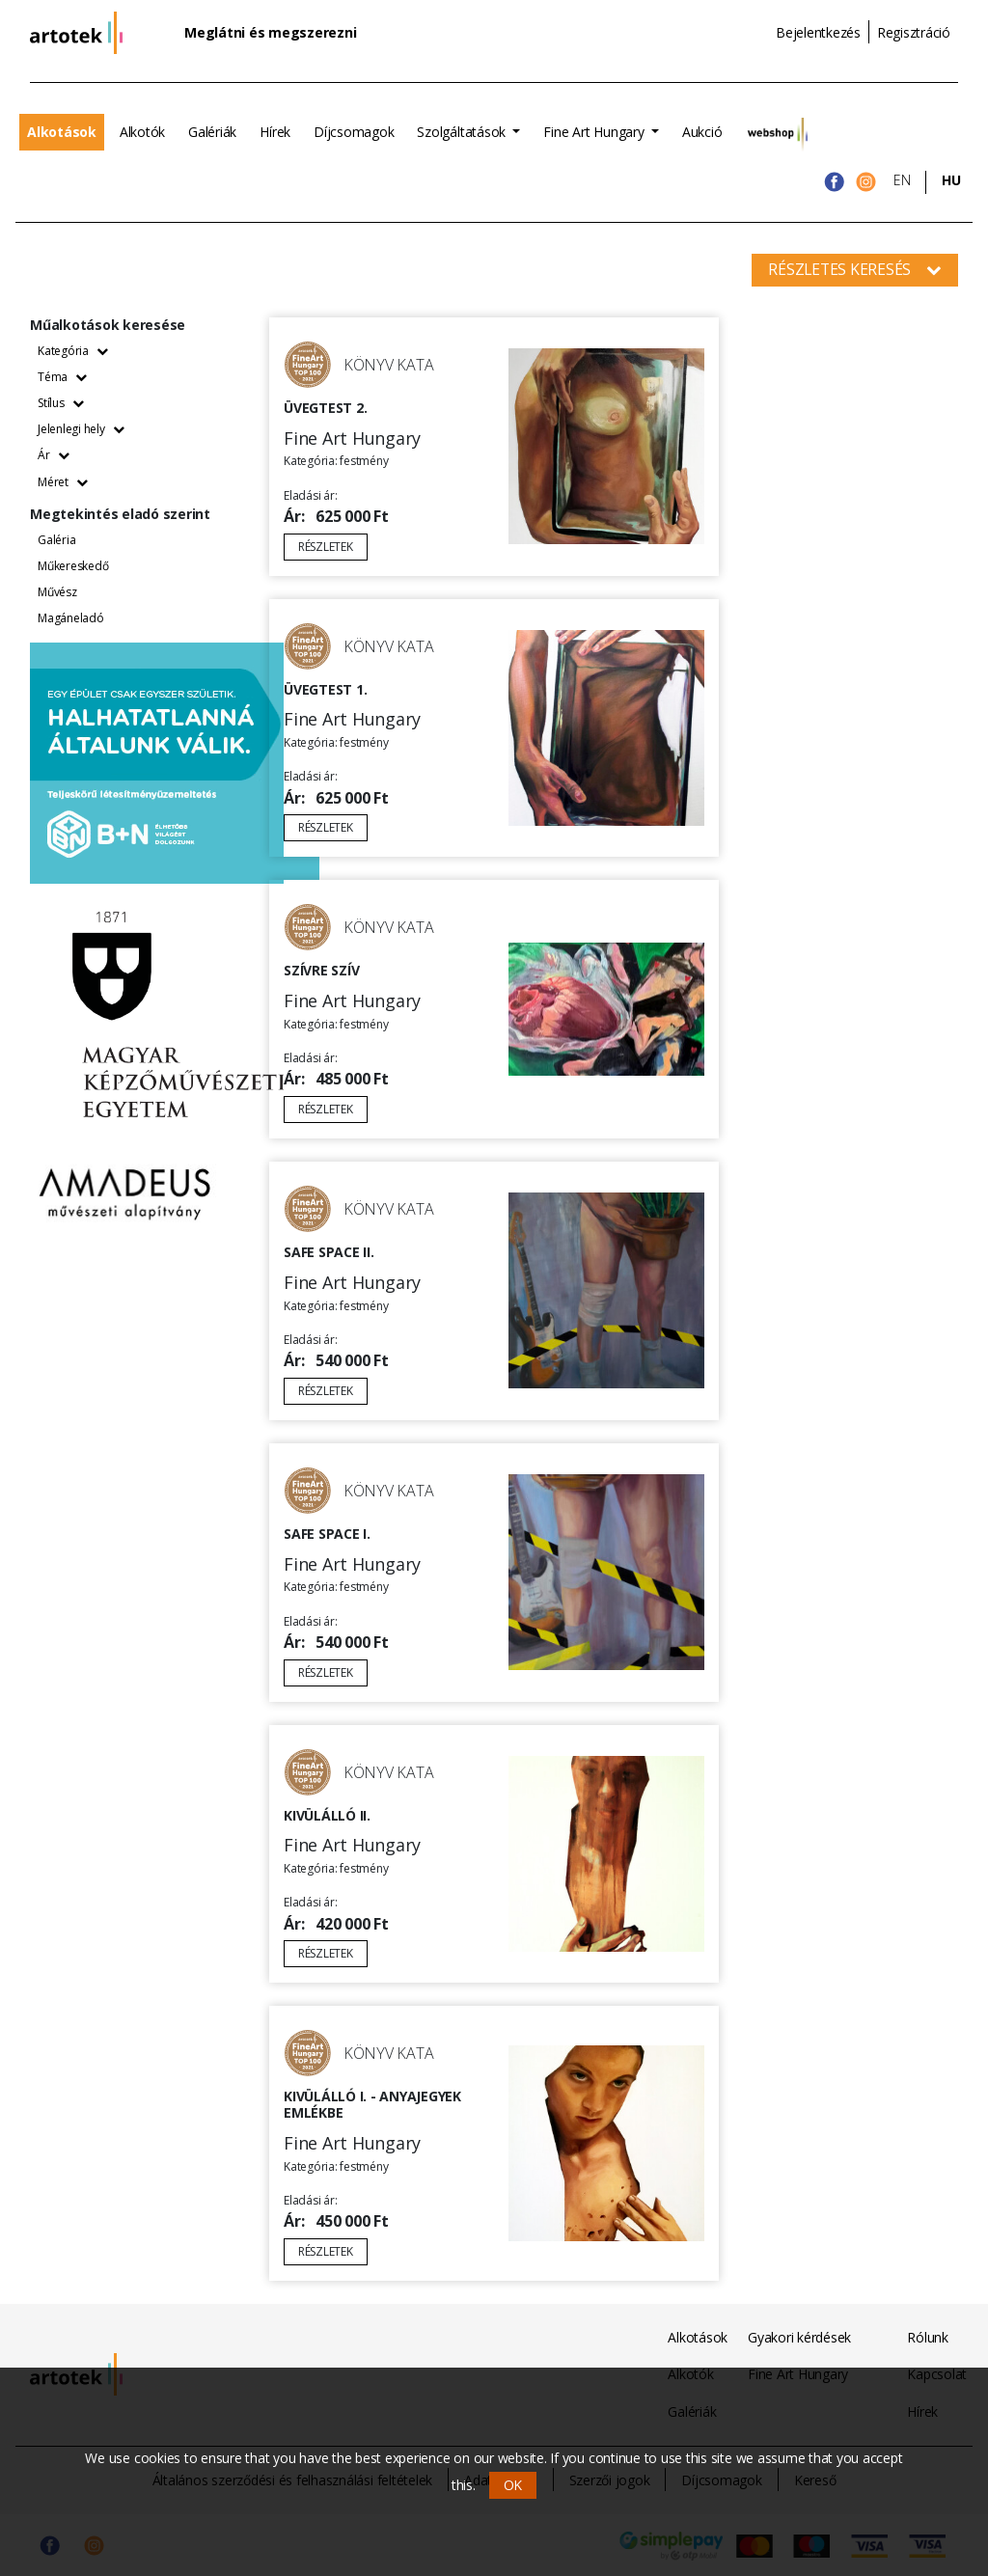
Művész (57, 592)
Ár (53, 455)
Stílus (60, 403)
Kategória (73, 351)
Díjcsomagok (354, 132)
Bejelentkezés (818, 32)
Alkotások (61, 132)
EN (902, 180)
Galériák (212, 132)
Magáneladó (71, 618)
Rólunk (927, 2337)
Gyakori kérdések (799, 2337)
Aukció (702, 132)
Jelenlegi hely (81, 429)
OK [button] (513, 2485)
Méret (63, 482)
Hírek (275, 132)
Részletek (325, 546)
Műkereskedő (73, 566)
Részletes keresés (855, 269)
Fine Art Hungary (595, 132)
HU (951, 180)
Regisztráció (913, 32)
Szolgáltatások (462, 132)
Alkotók (142, 132)
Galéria (56, 540)
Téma (62, 377)
